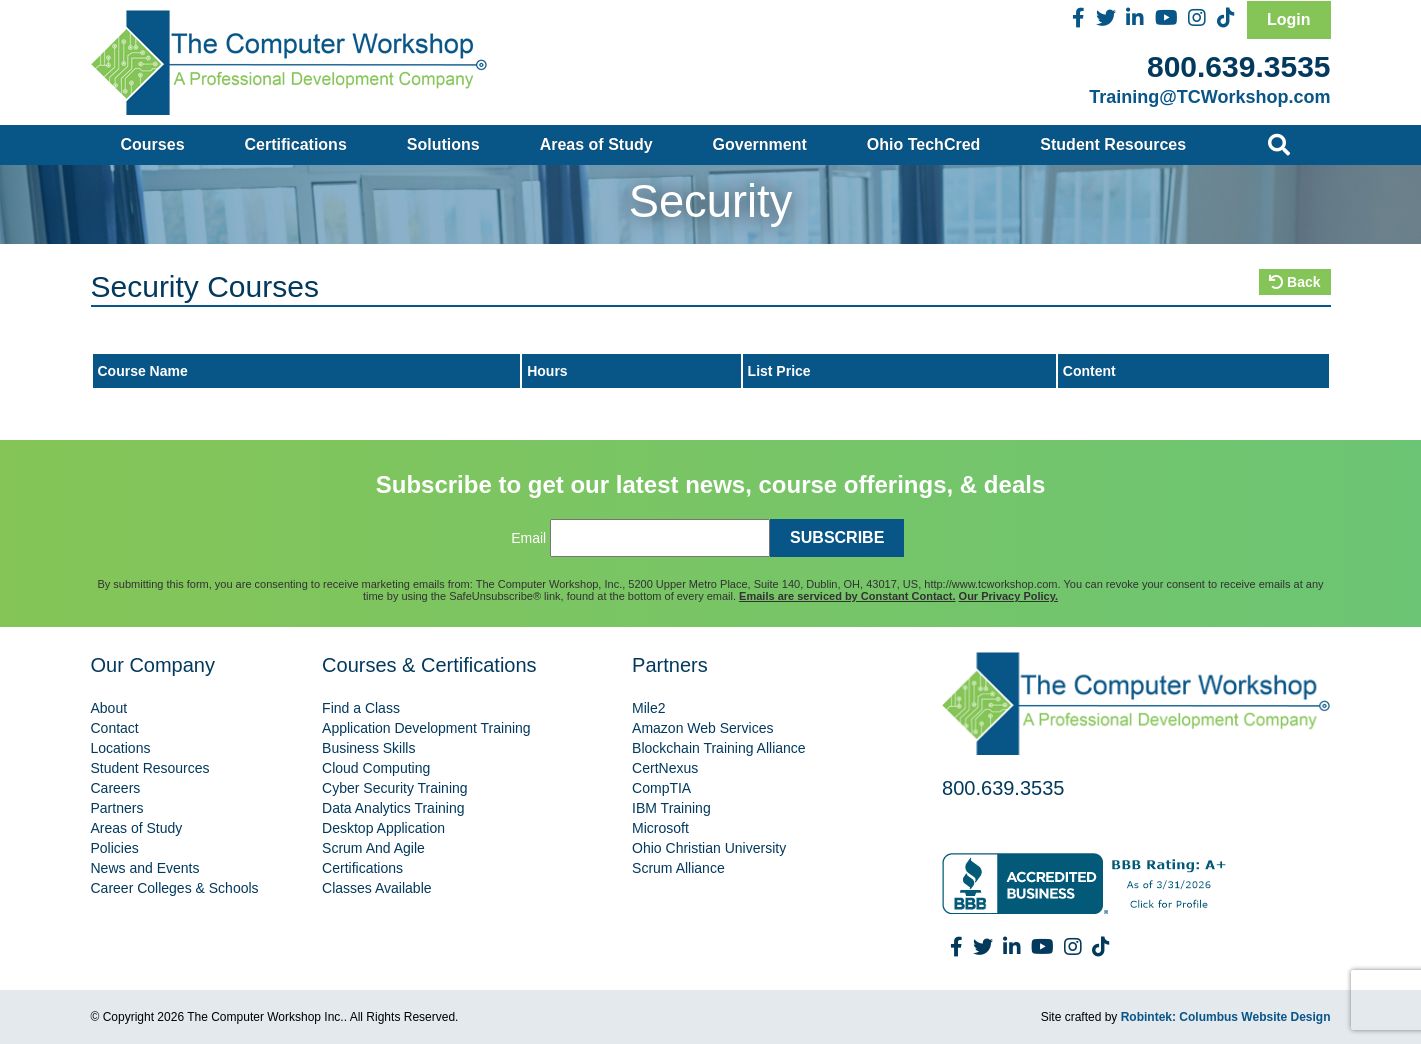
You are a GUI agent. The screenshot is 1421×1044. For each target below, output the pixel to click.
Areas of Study (596, 144)
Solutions (443, 144)
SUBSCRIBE (837, 537)
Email (528, 538)
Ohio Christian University (709, 848)
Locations (121, 748)
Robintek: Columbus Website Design (1226, 1017)
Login (1289, 19)
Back (1294, 282)
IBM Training (671, 808)
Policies (115, 848)
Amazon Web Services (702, 728)
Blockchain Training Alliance (719, 748)
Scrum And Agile (373, 848)
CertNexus (665, 768)
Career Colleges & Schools (175, 888)
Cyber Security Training (395, 788)
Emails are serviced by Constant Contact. (847, 596)
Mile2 (648, 708)
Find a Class (361, 708)
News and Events (145, 868)
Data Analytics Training (393, 808)
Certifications (296, 144)
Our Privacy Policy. (1008, 596)
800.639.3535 (1239, 66)
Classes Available (376, 888)
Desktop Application (383, 828)
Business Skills (368, 748)
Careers (116, 788)
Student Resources (1113, 144)
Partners (117, 808)
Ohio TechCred (924, 144)
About (109, 708)
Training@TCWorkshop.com (1209, 97)
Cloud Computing (376, 768)
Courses (153, 144)
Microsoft (660, 828)
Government (760, 144)
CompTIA (661, 788)
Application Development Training (426, 728)
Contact (115, 728)
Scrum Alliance (678, 868)
